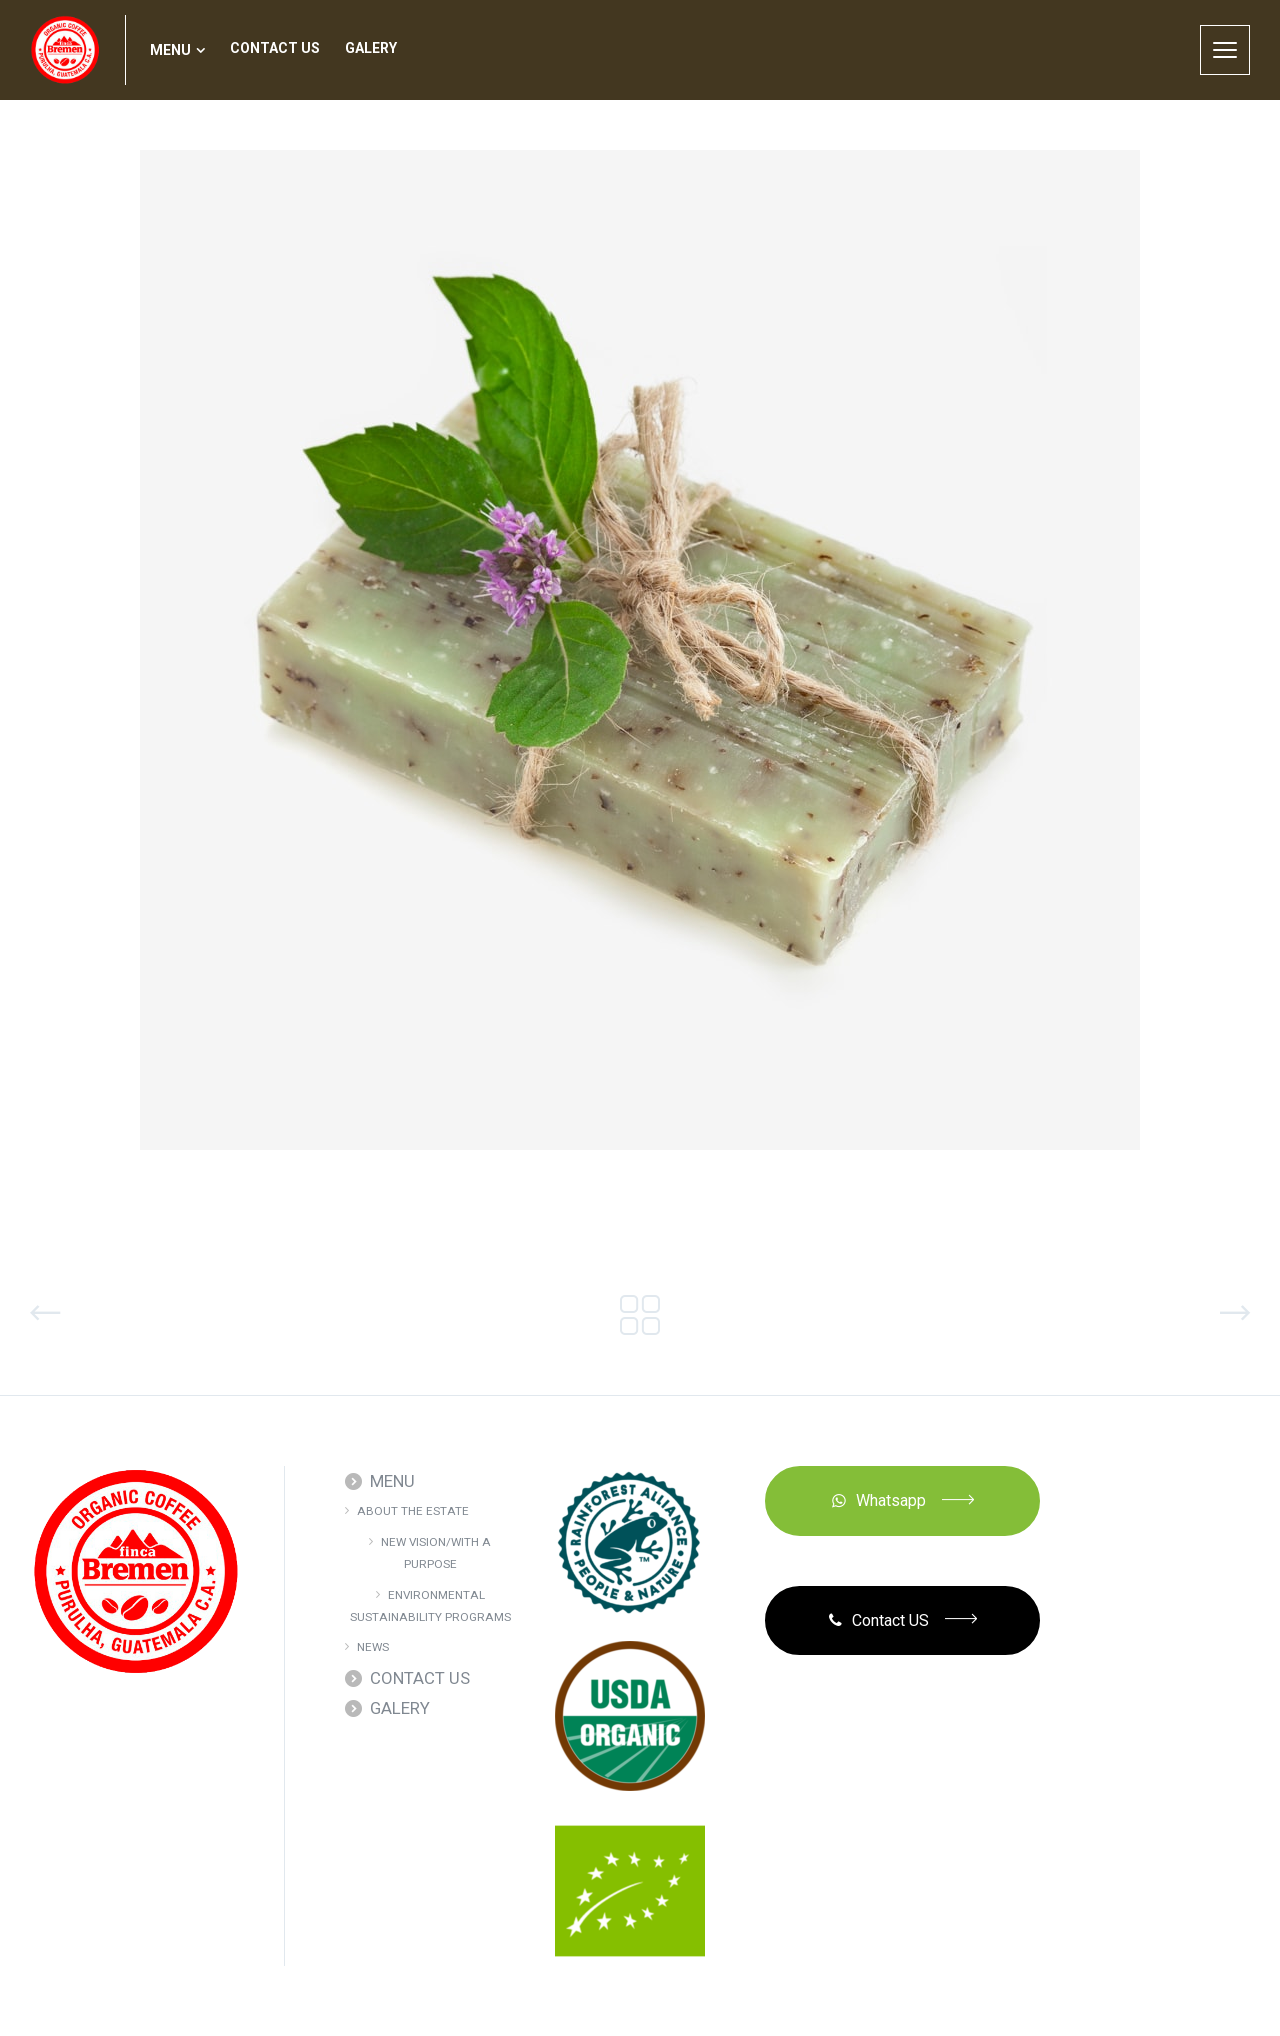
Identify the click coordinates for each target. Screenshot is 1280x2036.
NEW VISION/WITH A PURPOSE (436, 1553)
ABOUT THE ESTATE (413, 1511)
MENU (392, 1481)
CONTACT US (420, 1678)
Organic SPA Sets (145, 1313)
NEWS (373, 1647)
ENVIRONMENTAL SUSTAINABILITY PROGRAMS (430, 1606)
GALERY (400, 1708)
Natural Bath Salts (1125, 1313)
